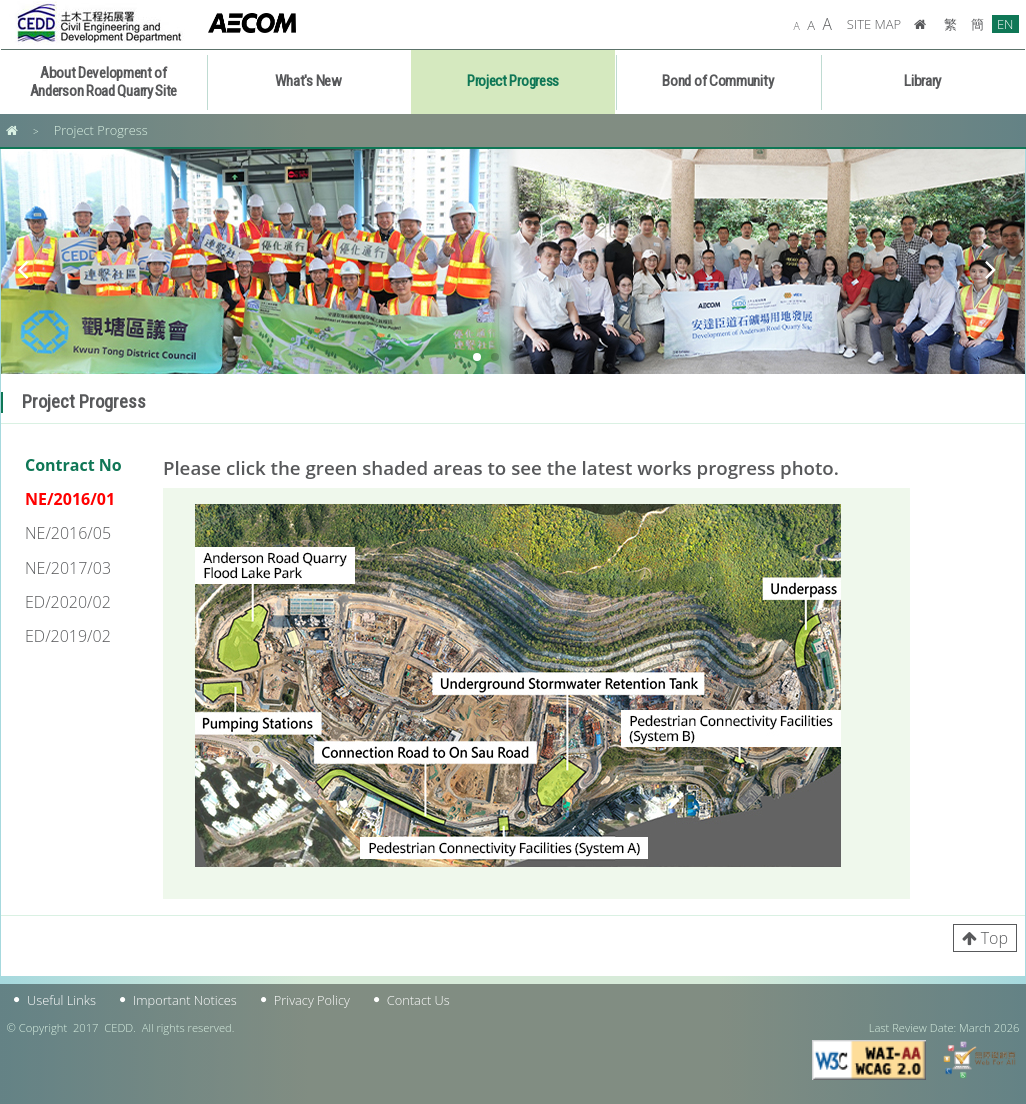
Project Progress (101, 130)
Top (994, 938)
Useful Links (61, 1000)
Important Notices (185, 1000)
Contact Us (418, 1000)
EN (1005, 24)
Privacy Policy (312, 1000)
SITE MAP (874, 24)
